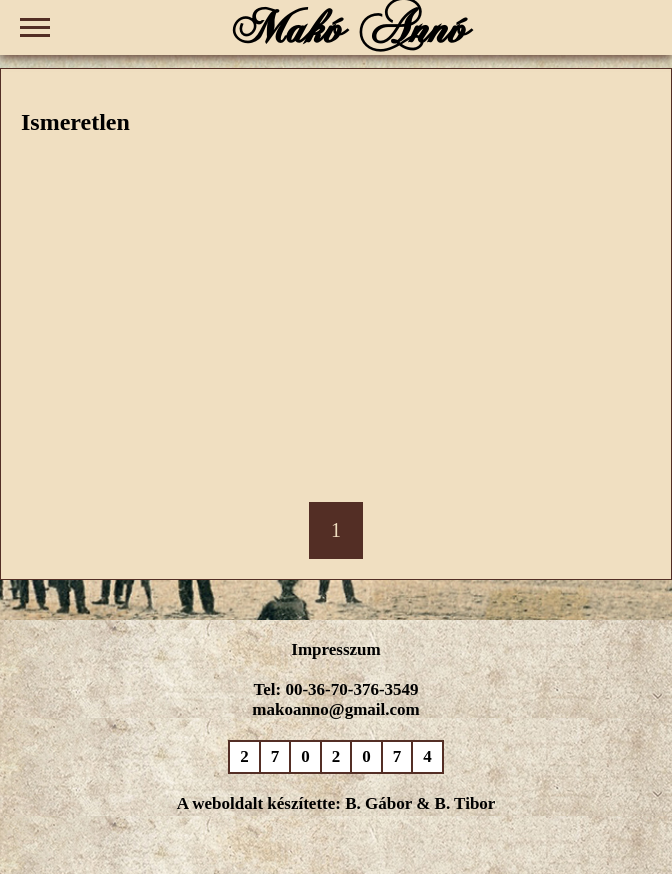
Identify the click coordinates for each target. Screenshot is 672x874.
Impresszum (335, 649)
